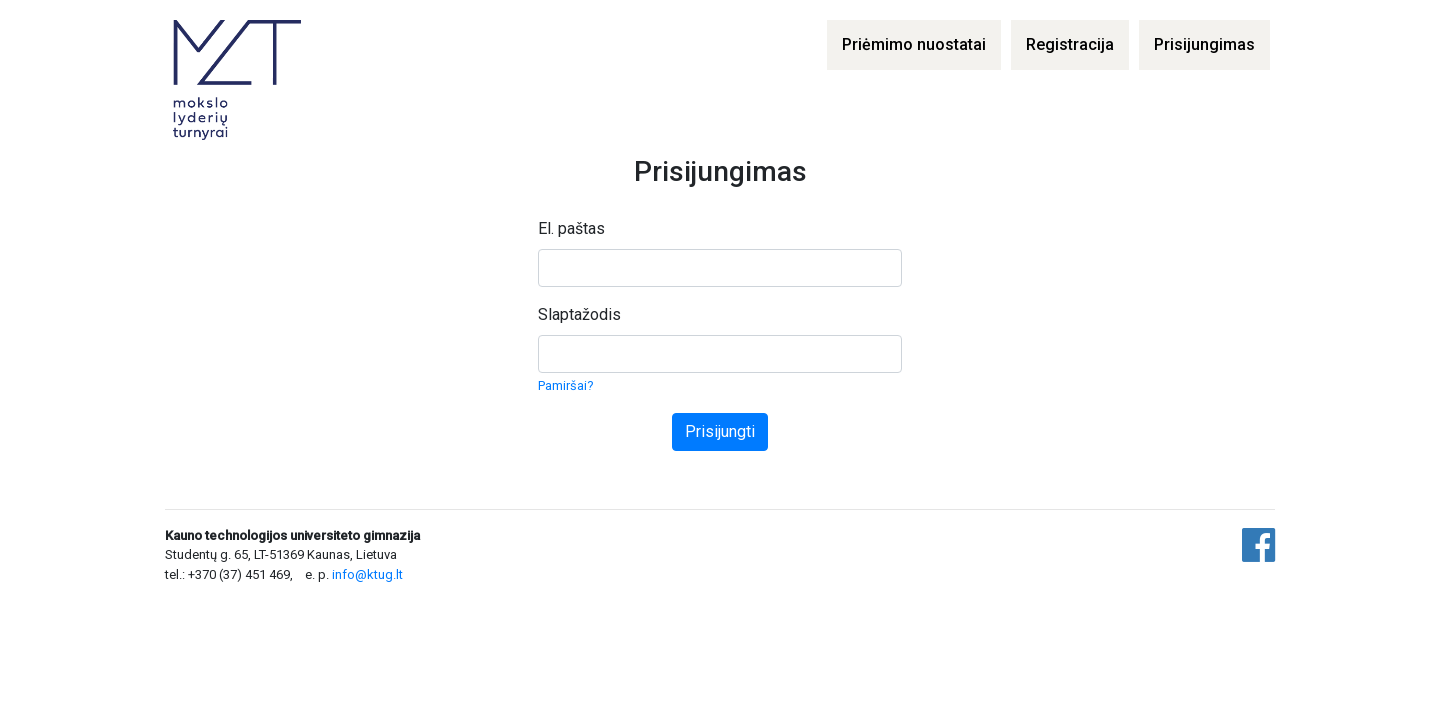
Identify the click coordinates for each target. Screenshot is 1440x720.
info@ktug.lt (367, 574)
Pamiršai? (565, 385)
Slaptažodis (579, 314)
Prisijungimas (1204, 44)
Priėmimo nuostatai (914, 44)
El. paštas (571, 228)
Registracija (1070, 44)
